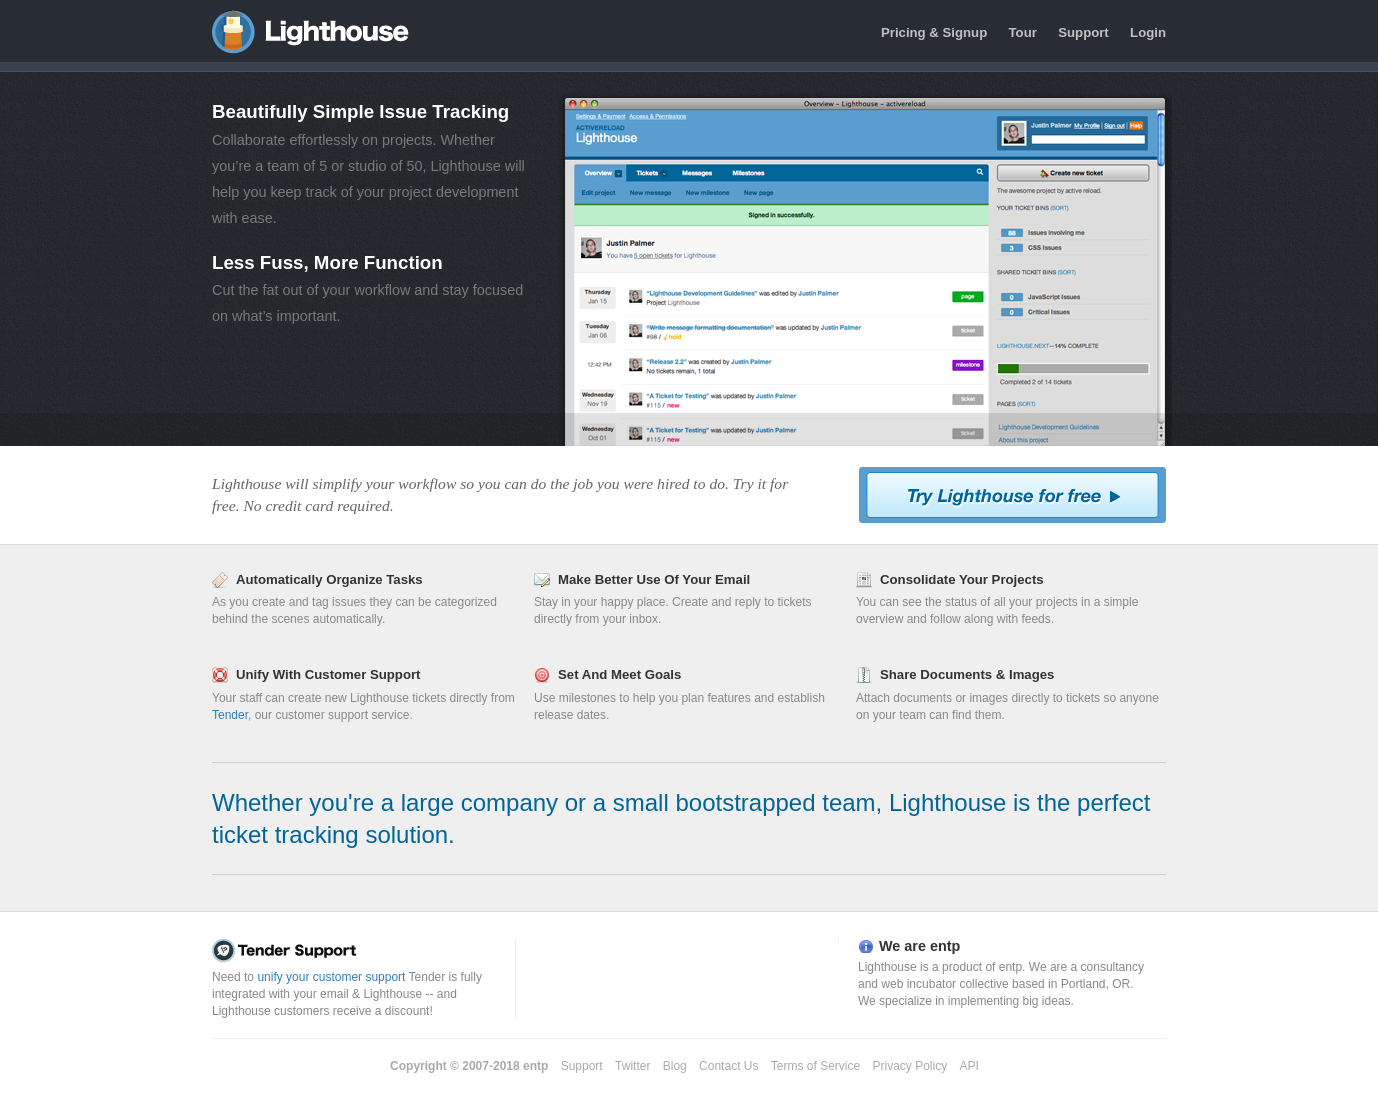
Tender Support (359, 951)
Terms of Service (815, 1066)
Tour (1023, 32)
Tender (230, 715)
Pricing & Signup (934, 32)
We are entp (919, 946)
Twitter (632, 1066)
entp (535, 1066)
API (969, 1066)
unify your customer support (331, 977)
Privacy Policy (910, 1066)
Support (1083, 32)
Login (1148, 32)
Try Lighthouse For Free (1012, 495)
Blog (675, 1066)
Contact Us (728, 1066)
